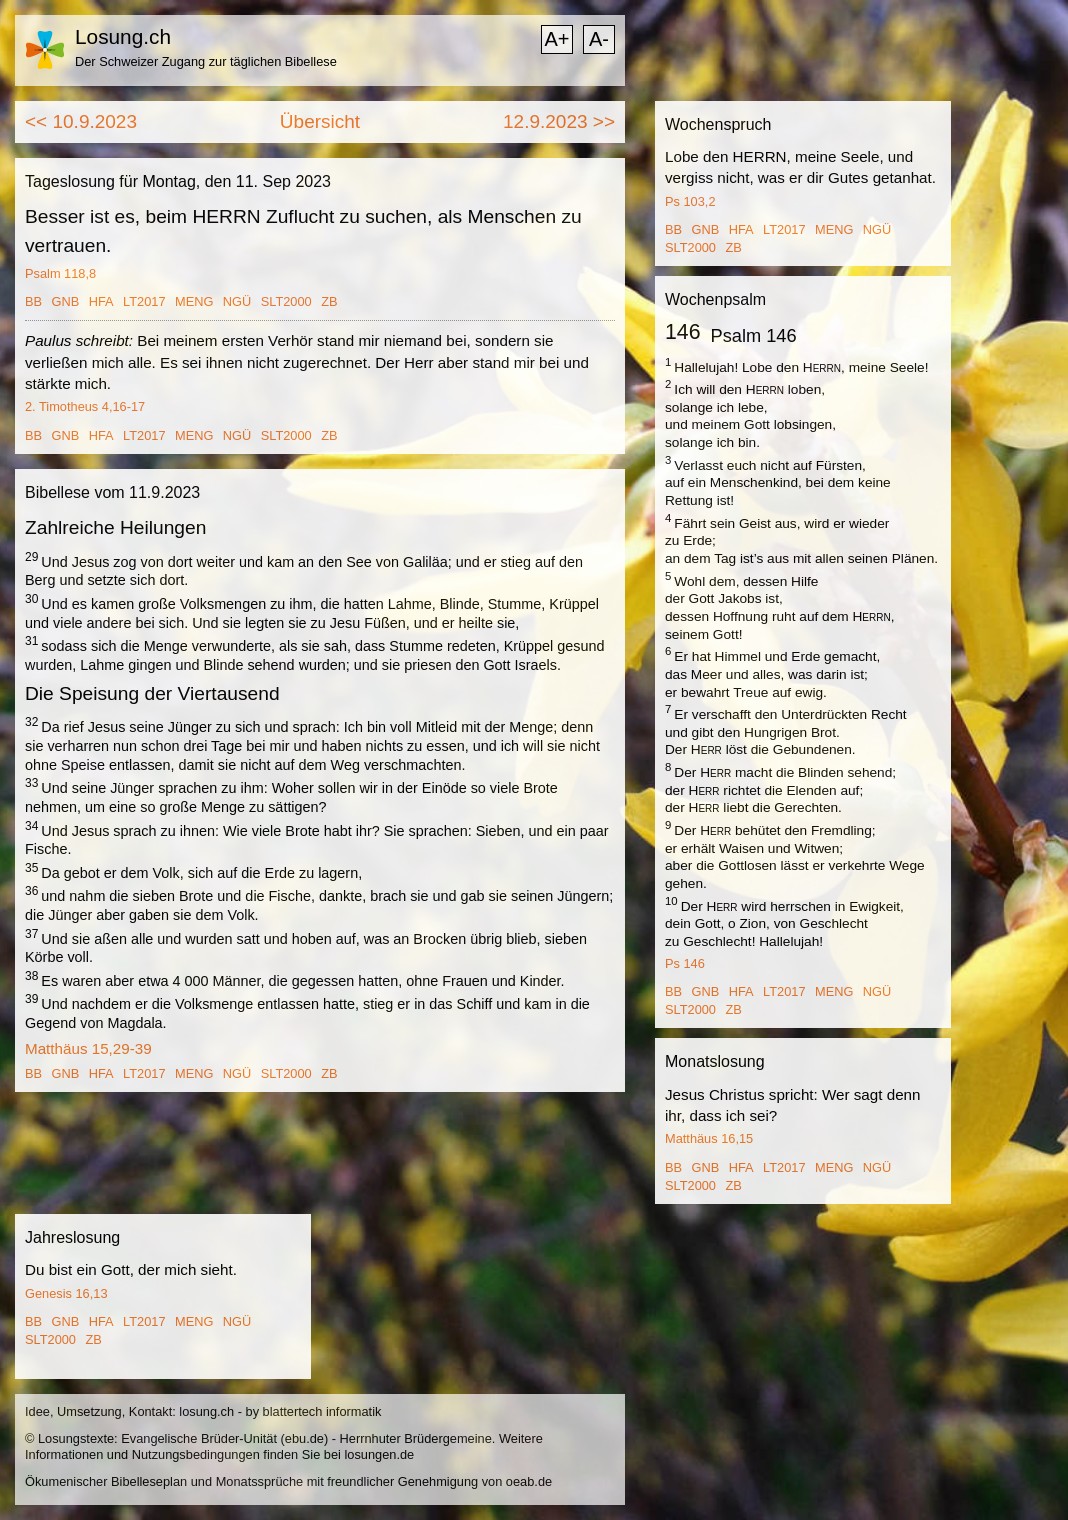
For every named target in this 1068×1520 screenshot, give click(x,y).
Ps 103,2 (690, 201)
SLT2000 (286, 301)
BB (33, 301)
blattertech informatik (322, 1411)
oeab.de (529, 1481)
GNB (66, 301)
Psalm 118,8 (60, 273)
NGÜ (237, 301)
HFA (101, 301)
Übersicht (320, 121)
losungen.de (379, 1454)
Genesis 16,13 (66, 1293)
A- (599, 39)
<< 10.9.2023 (81, 121)
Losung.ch (123, 36)
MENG (194, 301)
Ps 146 (685, 963)
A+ (556, 39)
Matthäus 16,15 (709, 1138)
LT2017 (144, 301)
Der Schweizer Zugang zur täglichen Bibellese (206, 61)
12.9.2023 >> (559, 121)
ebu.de (304, 1438)
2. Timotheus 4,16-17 (85, 406)
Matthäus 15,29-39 (88, 1048)
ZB (329, 301)
